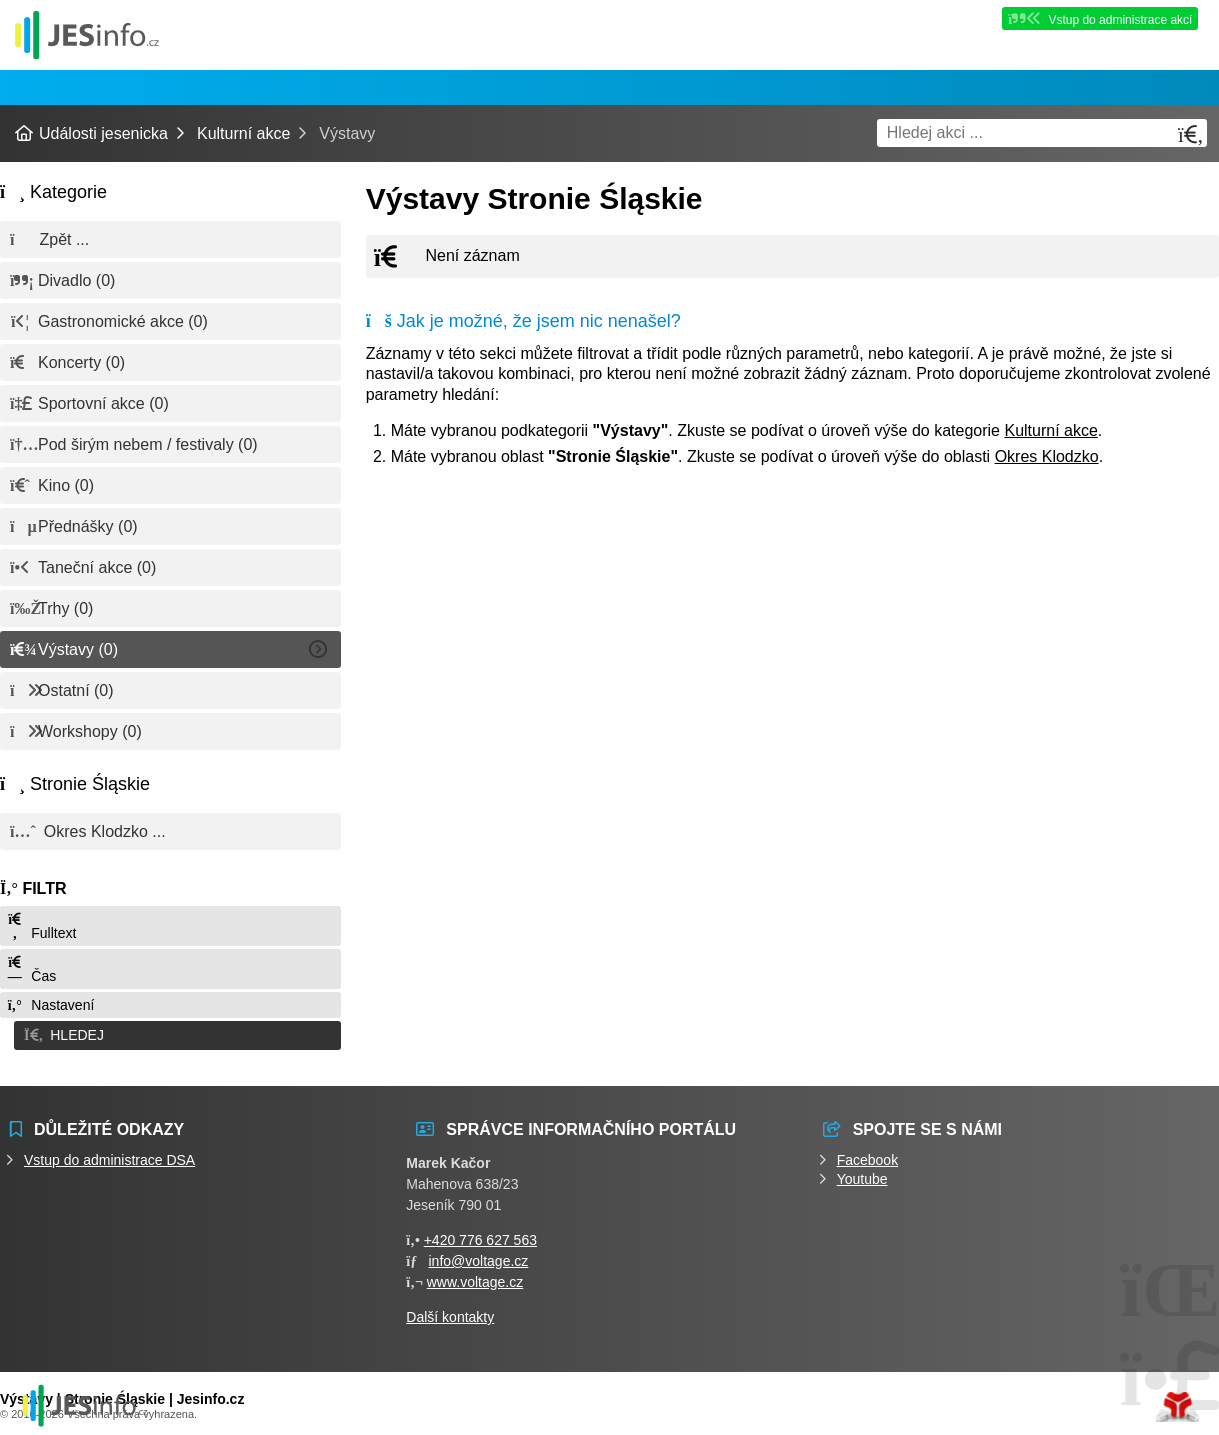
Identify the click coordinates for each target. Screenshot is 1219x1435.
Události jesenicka (87, 34)
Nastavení (50, 1005)
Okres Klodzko (1047, 456)
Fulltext (41, 926)
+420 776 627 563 (480, 1235)
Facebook (867, 1155)
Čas (31, 969)
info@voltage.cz (479, 1256)
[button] (170, 1033)
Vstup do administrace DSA (109, 1155)
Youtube (862, 1174)
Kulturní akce (243, 133)
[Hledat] (1191, 134)
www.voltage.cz (475, 1277)
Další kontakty (450, 1312)
